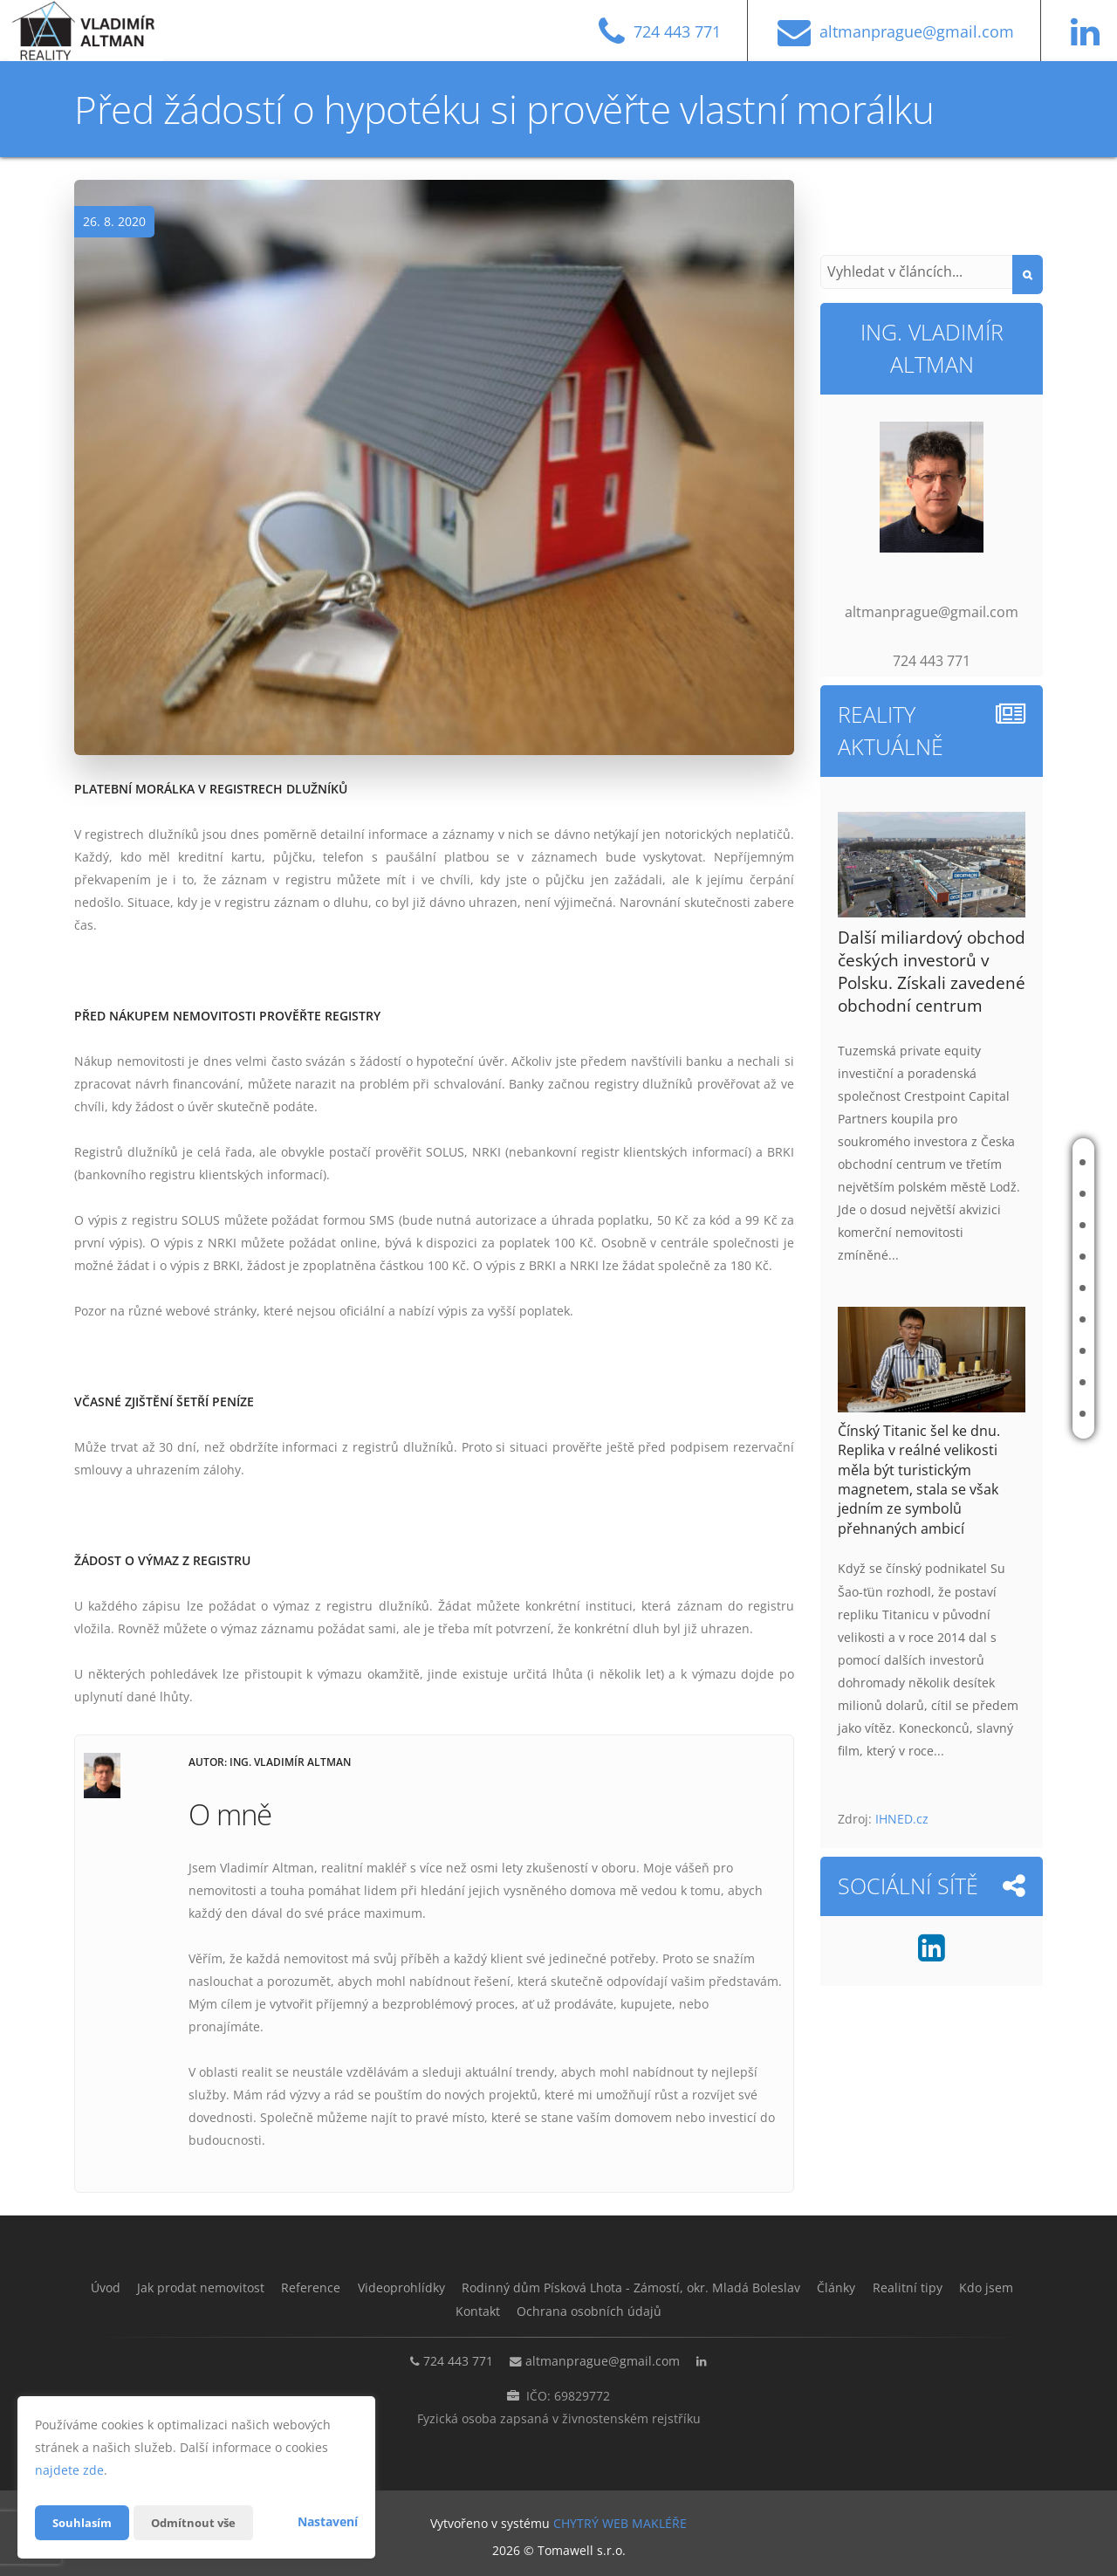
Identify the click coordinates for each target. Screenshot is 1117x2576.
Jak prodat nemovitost (995, 1193)
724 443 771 (448, 2358)
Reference (1000, 1225)
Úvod (987, 1162)
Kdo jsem (996, 1382)
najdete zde (69, 2470)
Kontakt (995, 1413)
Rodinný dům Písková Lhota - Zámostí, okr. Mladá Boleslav (894, 1288)
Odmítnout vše (199, 2522)
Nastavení (328, 2521)
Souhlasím (83, 2522)
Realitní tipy (1005, 1350)
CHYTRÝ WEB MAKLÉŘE (620, 2519)
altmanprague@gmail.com (602, 2358)
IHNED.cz (902, 1818)
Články (991, 1319)
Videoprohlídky (1015, 1256)
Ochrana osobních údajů (634, 2310)
